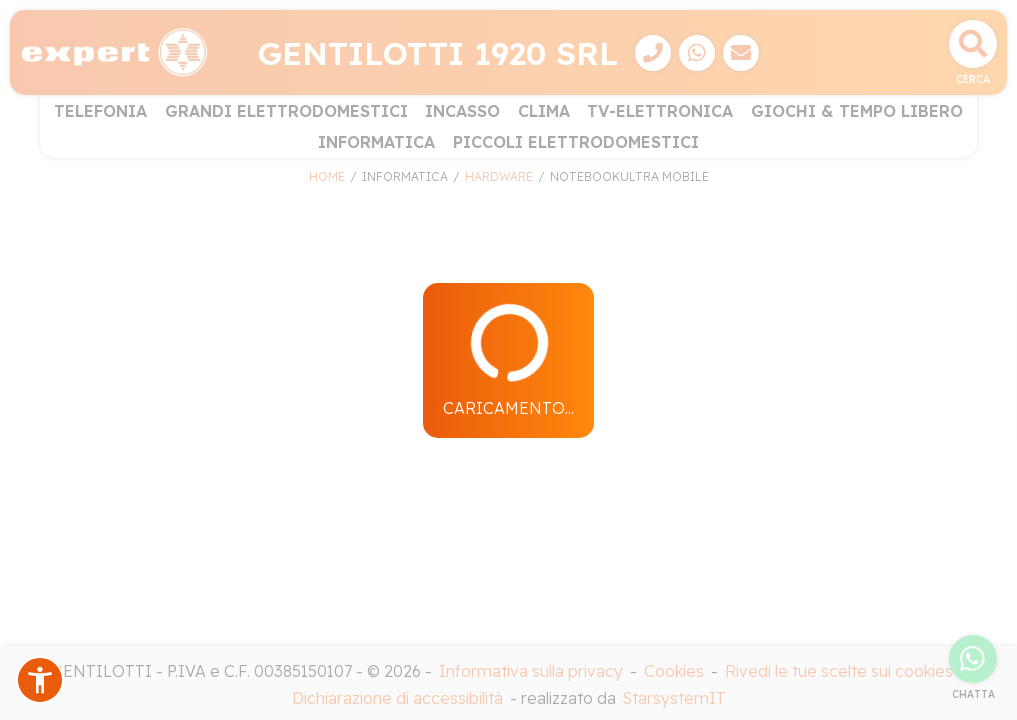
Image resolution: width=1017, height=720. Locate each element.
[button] (40, 680)
